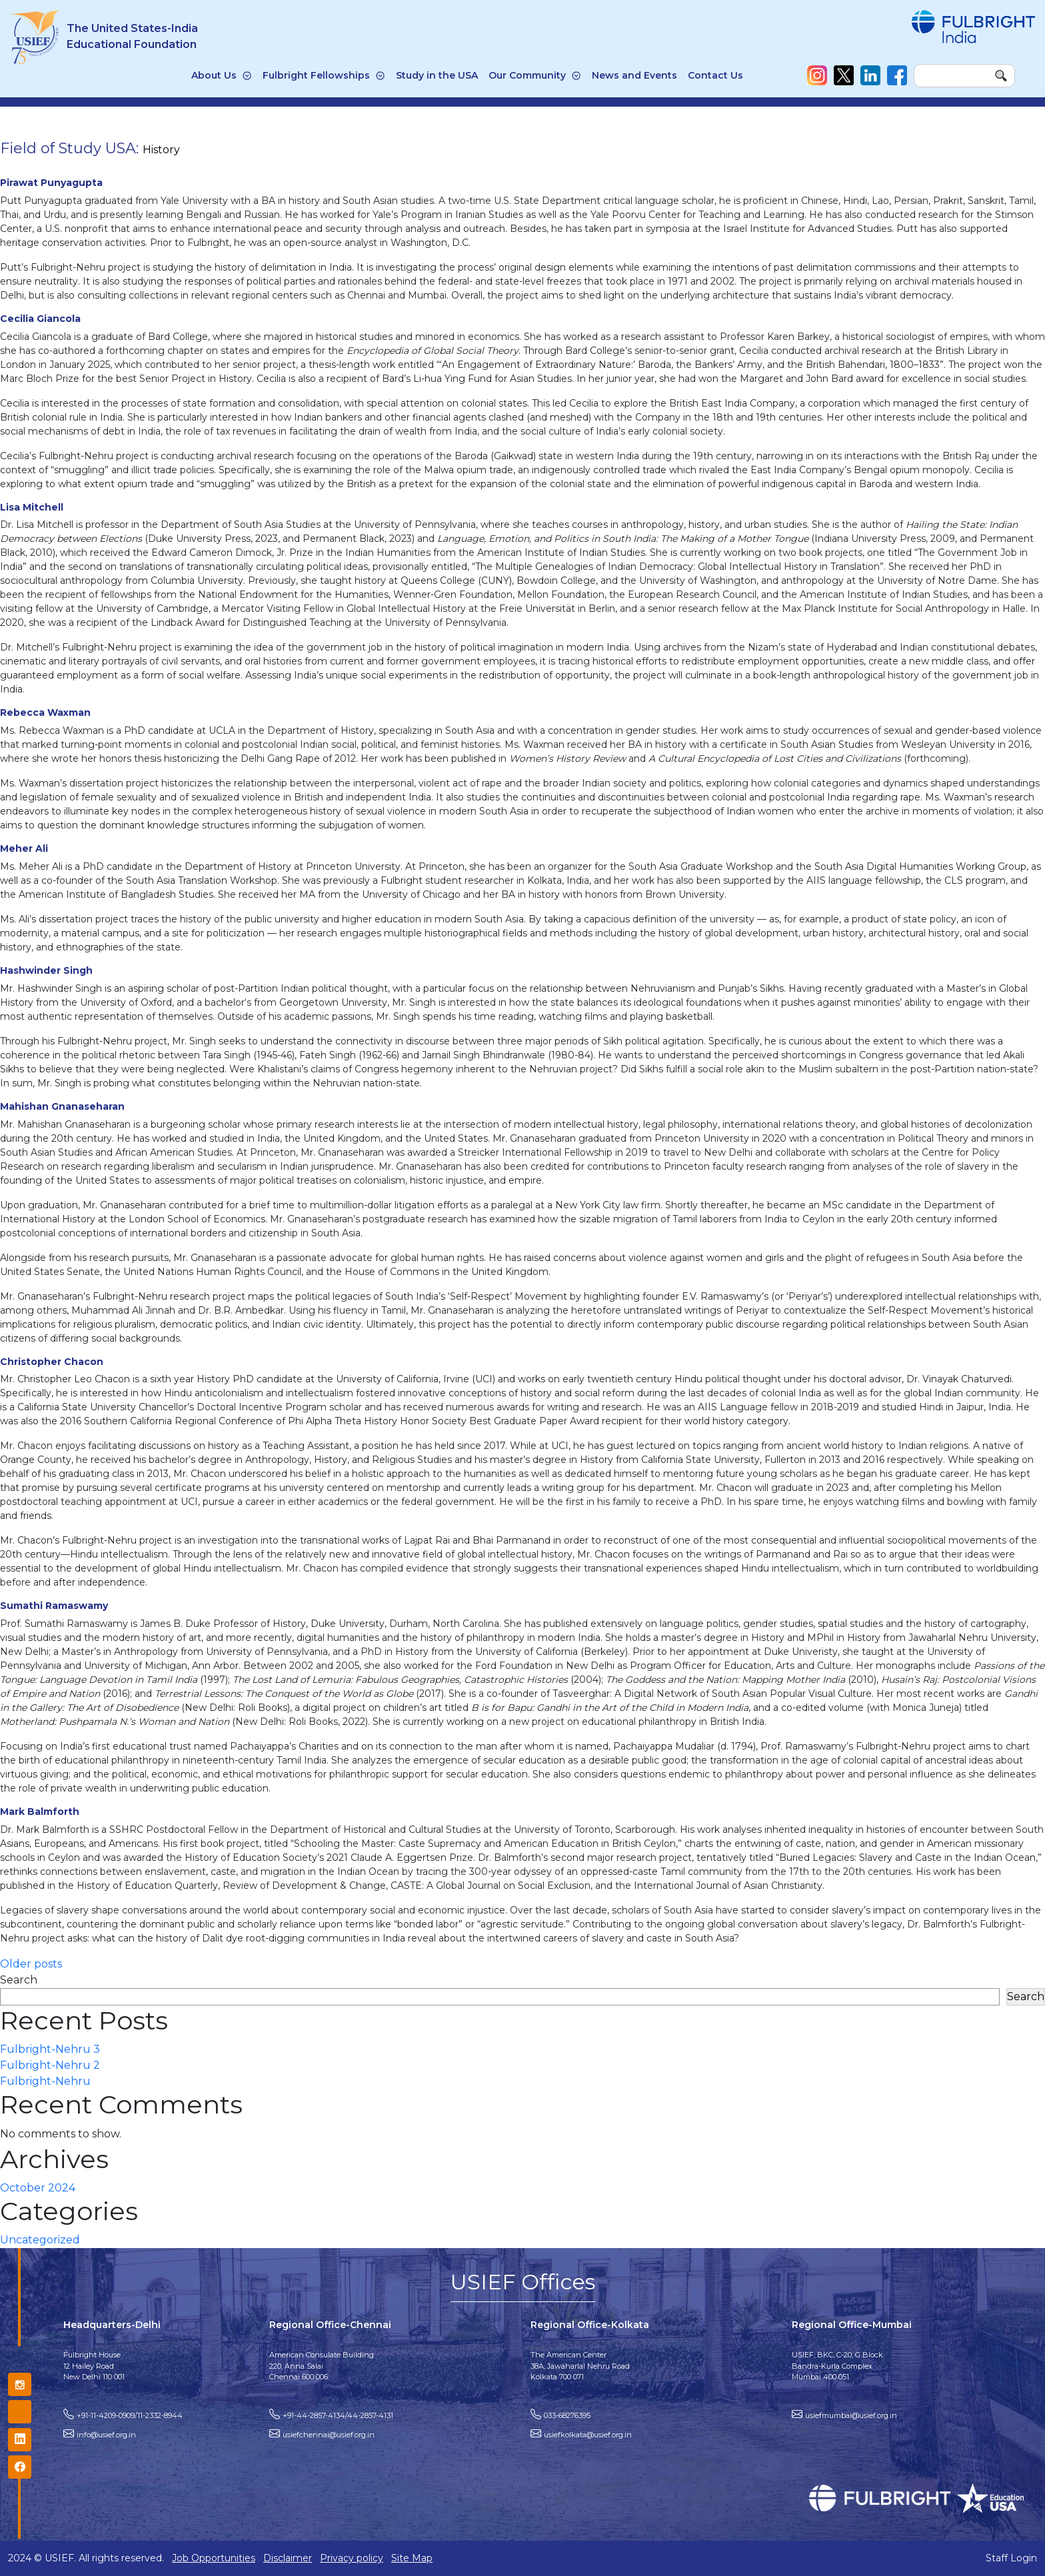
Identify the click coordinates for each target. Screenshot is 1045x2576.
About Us (214, 75)
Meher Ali (24, 848)
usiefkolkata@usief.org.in (588, 2434)
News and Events (634, 75)
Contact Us (715, 75)
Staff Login (1011, 2558)
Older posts (31, 1963)
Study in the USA (437, 75)
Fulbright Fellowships (316, 75)
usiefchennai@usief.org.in (329, 2434)
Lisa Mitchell (31, 507)
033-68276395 (567, 2415)
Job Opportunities (213, 2558)
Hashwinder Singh (46, 970)
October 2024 (37, 2187)
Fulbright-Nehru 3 (50, 2049)
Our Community (527, 75)
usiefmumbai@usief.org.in (851, 2415)
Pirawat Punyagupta (51, 183)
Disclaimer (287, 2558)
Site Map (412, 2558)
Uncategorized (40, 2239)
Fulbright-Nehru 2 (50, 2065)
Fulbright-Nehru (45, 2081)
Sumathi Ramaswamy (54, 1606)
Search (18, 1979)
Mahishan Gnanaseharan (62, 1106)
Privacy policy (351, 2558)
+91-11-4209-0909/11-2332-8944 (130, 2415)
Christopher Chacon (51, 1362)
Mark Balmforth (39, 1812)
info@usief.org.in (106, 2434)
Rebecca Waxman (45, 712)
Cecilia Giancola (40, 319)
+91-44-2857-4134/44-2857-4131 (338, 2415)
